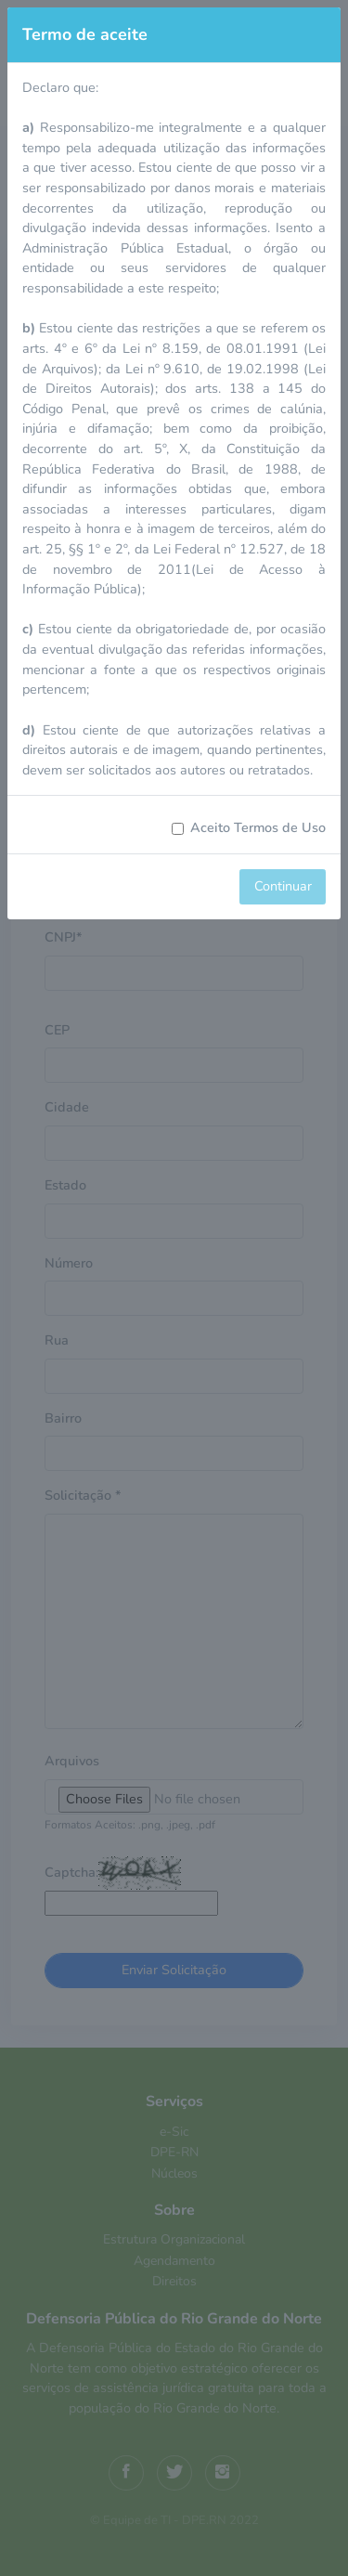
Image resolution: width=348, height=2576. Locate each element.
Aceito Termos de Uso (258, 827)
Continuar (283, 886)
